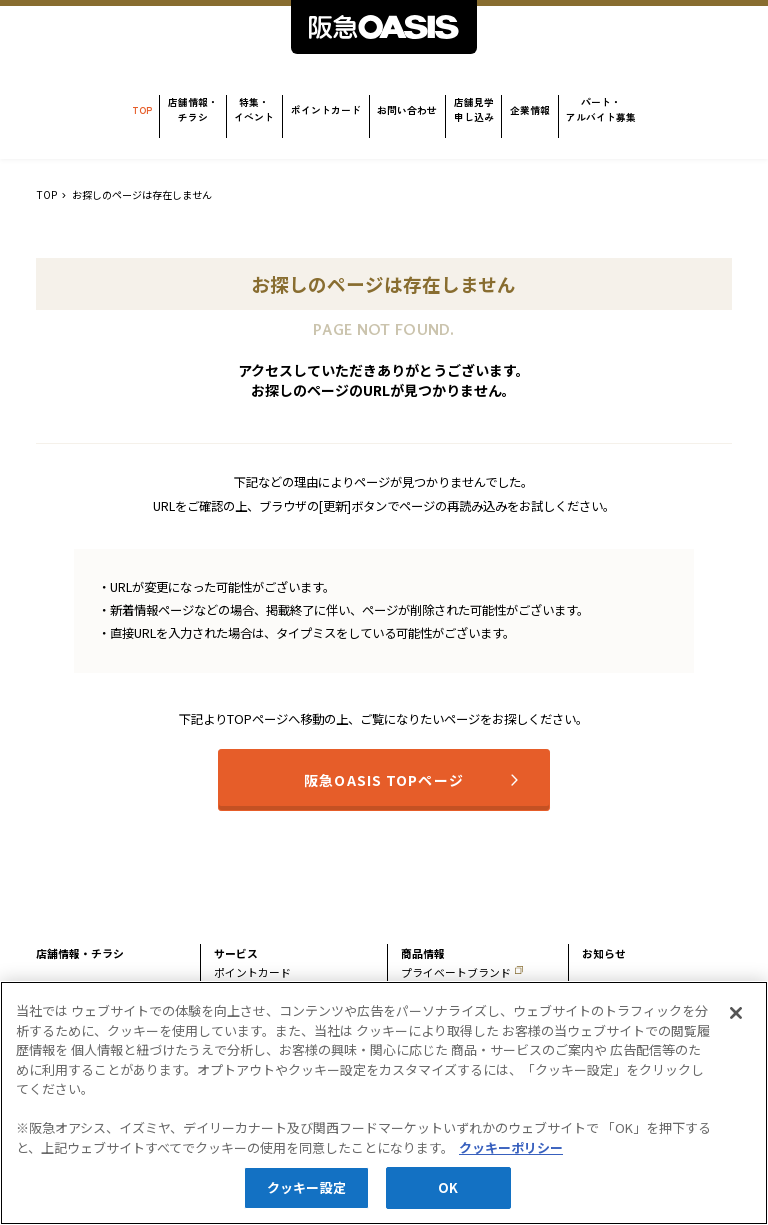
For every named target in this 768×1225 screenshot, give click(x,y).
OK (448, 1196)
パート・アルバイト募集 (601, 109)
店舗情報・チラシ (193, 109)
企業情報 (530, 110)
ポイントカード (326, 110)
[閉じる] (736, 1021)
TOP (142, 110)
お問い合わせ (407, 110)
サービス (236, 953)
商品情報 (423, 953)
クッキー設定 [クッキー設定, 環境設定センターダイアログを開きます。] (306, 1196)
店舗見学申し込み (474, 109)
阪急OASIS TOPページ (384, 780)
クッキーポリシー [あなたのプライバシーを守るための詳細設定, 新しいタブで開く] (511, 1155)
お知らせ (604, 953)
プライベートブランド (456, 972)
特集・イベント (254, 109)
